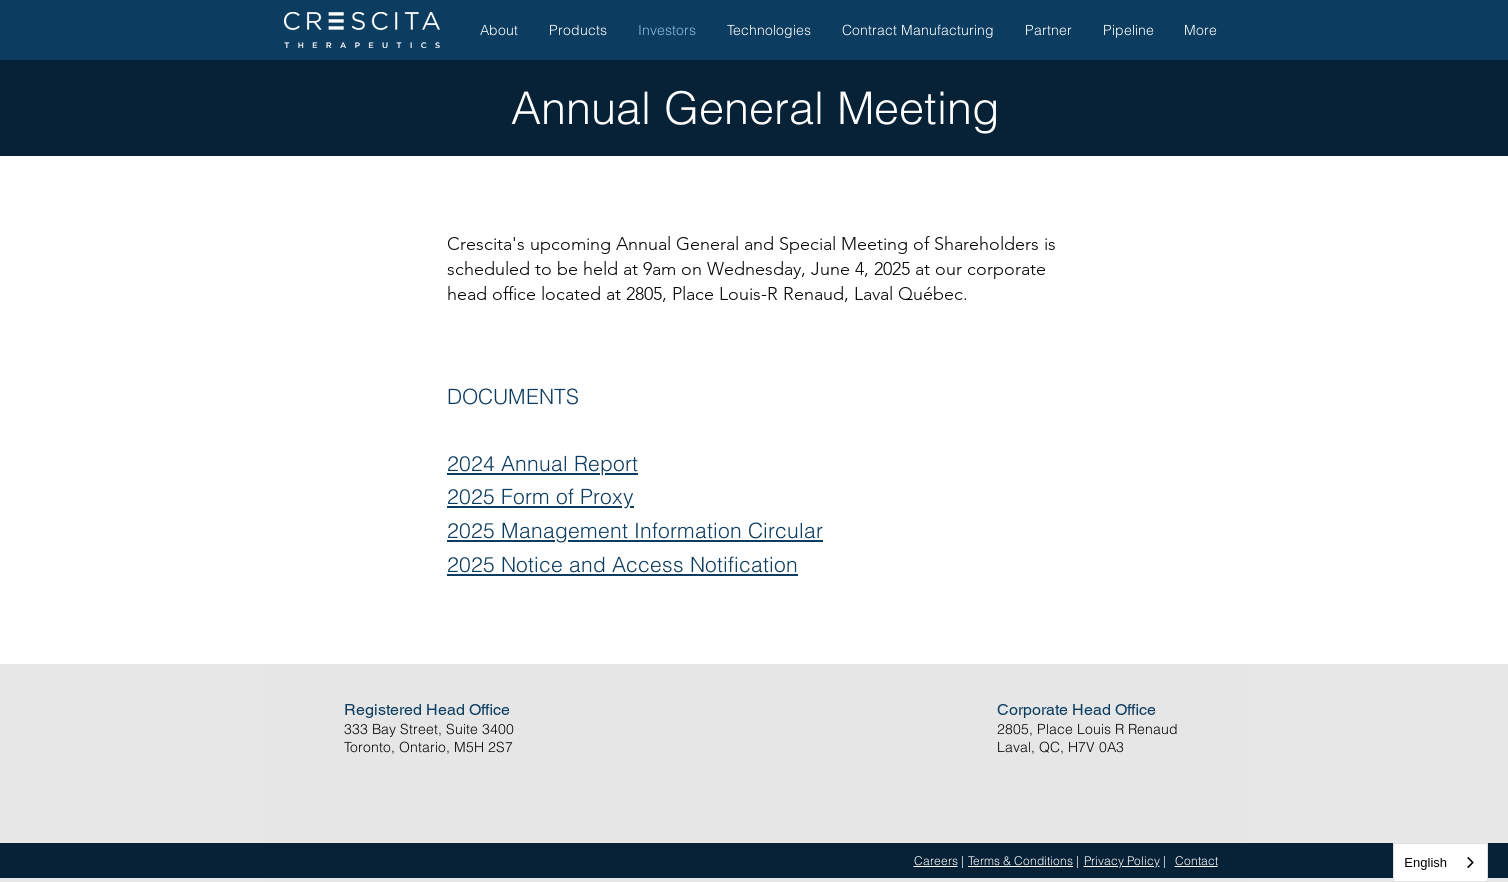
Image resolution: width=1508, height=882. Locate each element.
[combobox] (1440, 862)
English (1425, 862)
